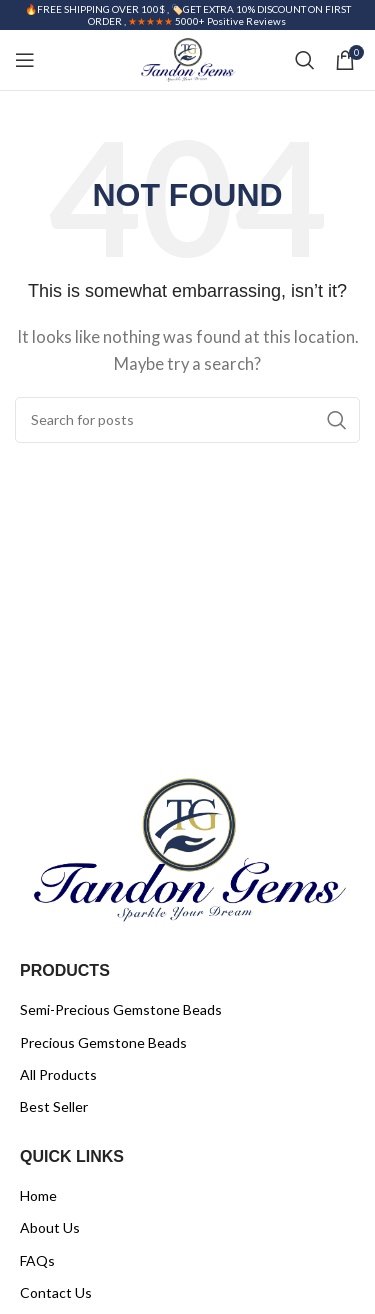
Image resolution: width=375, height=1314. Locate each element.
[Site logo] (187, 58)
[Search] (305, 60)
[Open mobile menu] (25, 60)
